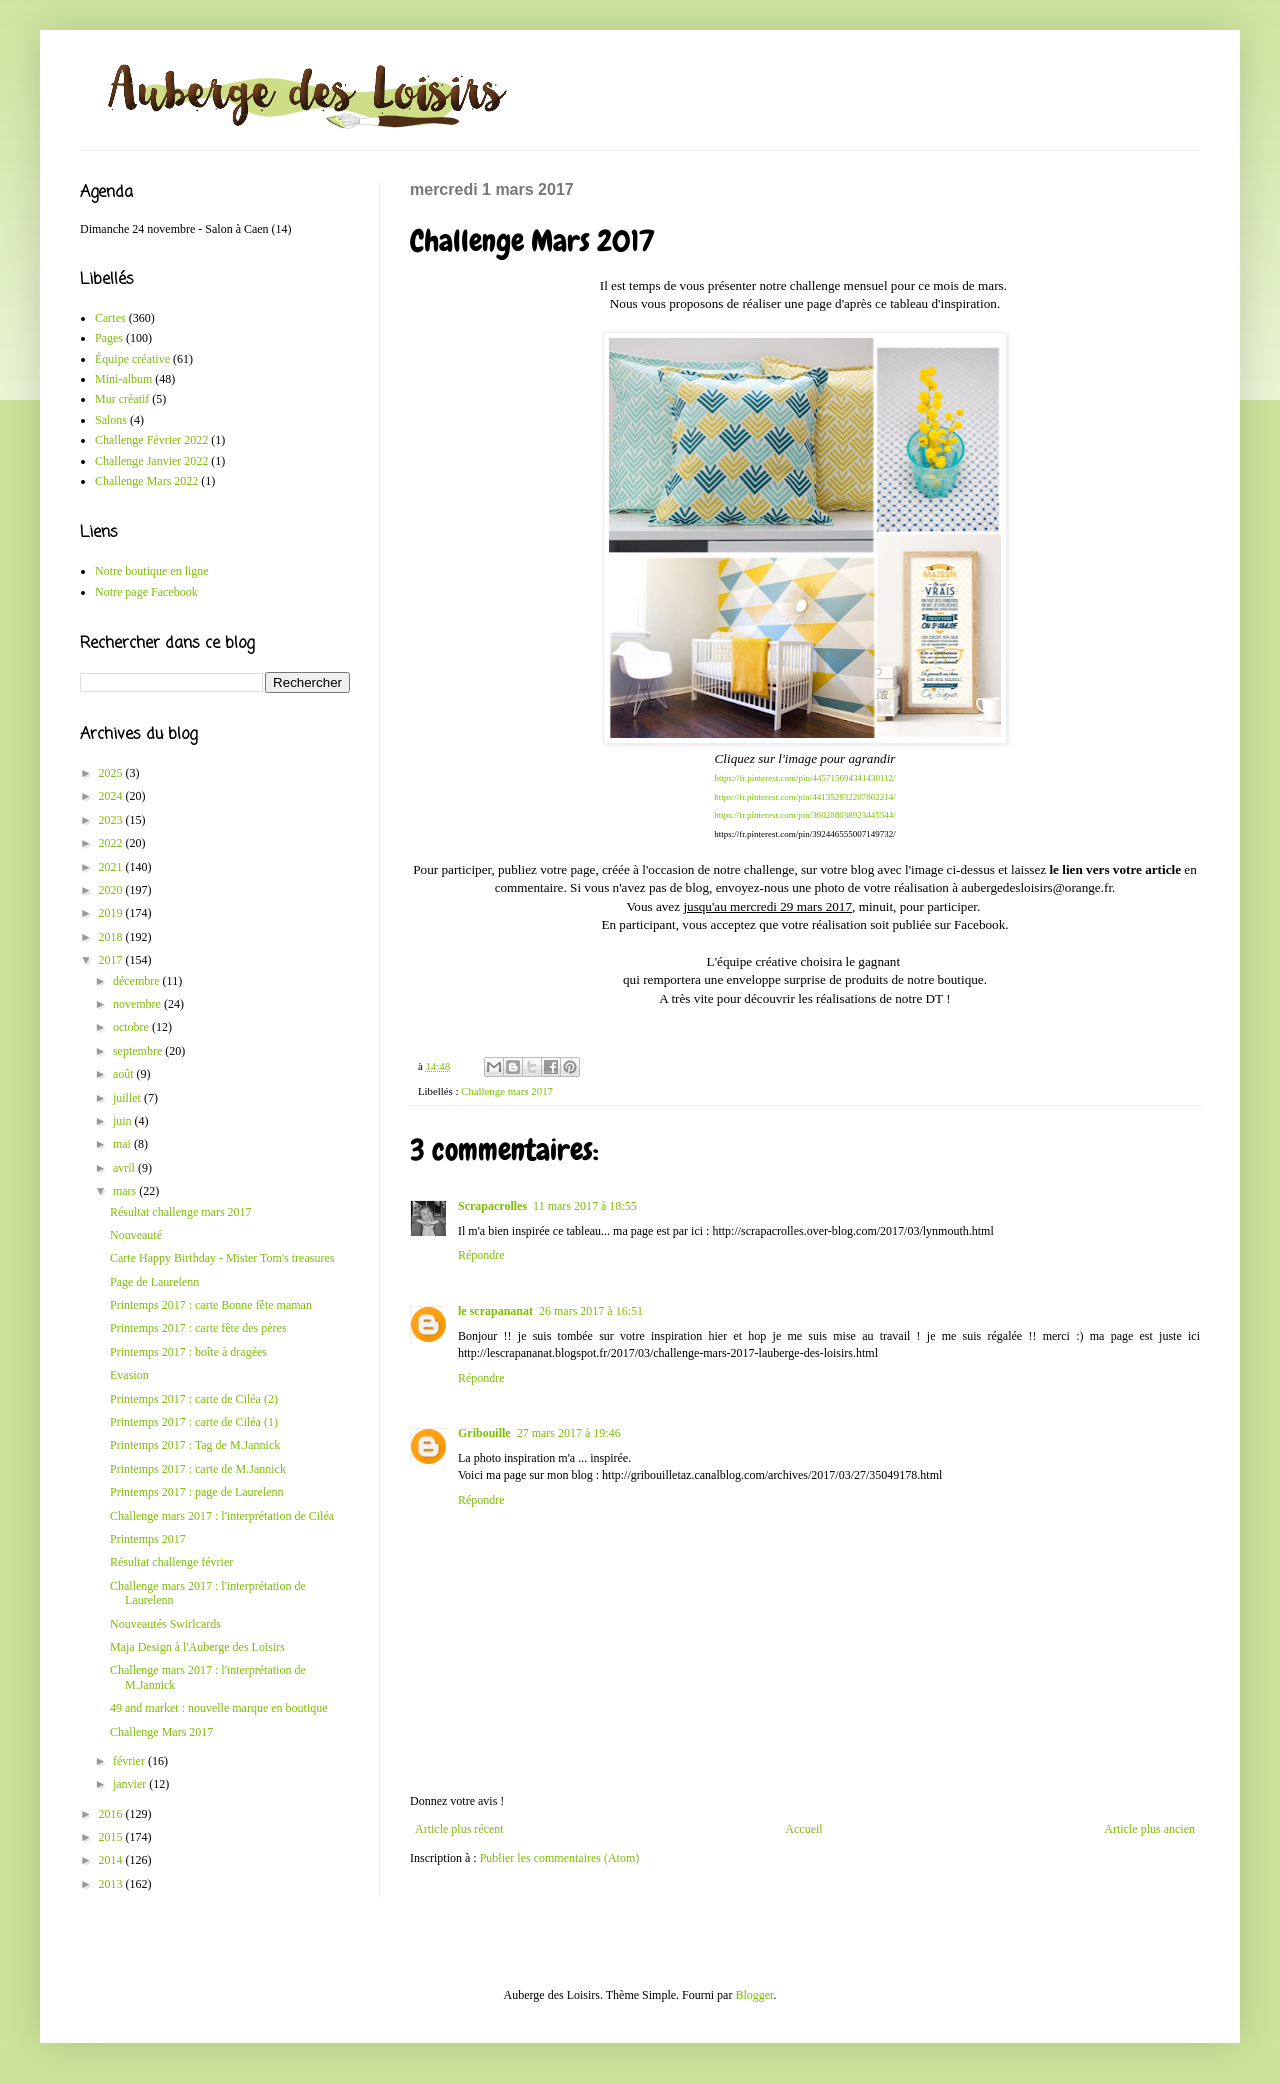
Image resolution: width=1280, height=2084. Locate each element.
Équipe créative (132, 359)
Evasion (129, 1375)
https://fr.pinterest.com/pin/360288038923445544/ (805, 815)
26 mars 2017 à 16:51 (591, 1311)
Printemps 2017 (148, 1539)
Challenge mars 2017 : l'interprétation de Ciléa (222, 1516)
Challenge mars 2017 (507, 1091)
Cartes (110, 318)
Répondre (481, 1255)
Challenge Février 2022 (151, 440)
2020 (112, 890)
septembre (139, 1051)
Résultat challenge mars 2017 (181, 1212)
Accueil (803, 1829)
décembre (138, 981)
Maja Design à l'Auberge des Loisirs (197, 1647)
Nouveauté (136, 1235)
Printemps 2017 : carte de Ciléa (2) (194, 1399)
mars (126, 1191)
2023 (112, 820)
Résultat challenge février (171, 1562)
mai (123, 1144)
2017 (112, 960)
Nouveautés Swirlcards (165, 1624)
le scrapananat (495, 1311)
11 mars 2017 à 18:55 (585, 1206)
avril (125, 1168)
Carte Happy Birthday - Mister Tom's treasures (222, 1258)
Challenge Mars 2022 (146, 481)
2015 (112, 1837)
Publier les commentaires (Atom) (560, 1858)
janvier (131, 1784)
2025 (112, 773)
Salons (111, 420)
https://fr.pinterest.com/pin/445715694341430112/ (804, 778)
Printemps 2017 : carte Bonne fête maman (211, 1305)
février (130, 1761)
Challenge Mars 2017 (161, 1732)
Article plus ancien (1149, 1829)
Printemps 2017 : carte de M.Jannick (198, 1469)
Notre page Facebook (146, 592)
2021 (112, 867)
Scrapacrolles (492, 1206)
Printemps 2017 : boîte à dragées (188, 1352)
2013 (112, 1884)
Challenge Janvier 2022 (151, 461)
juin (124, 1121)
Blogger (754, 1995)
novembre (138, 1004)
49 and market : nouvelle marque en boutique (219, 1708)
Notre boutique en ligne (152, 571)
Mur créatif (122, 399)
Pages (109, 338)
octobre (132, 1027)
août (125, 1074)
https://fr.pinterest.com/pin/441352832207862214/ (805, 797)
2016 (112, 1814)
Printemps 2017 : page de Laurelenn (197, 1492)
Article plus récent (459, 1829)
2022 (112, 843)
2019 (112, 913)
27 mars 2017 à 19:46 (569, 1433)
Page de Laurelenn (154, 1282)
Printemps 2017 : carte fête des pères (198, 1328)
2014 (112, 1860)
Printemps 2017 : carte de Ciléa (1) (194, 1422)
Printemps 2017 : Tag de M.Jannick (195, 1445)
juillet (128, 1098)
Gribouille (484, 1433)
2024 (112, 796)
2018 (112, 937)
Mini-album (123, 379)
